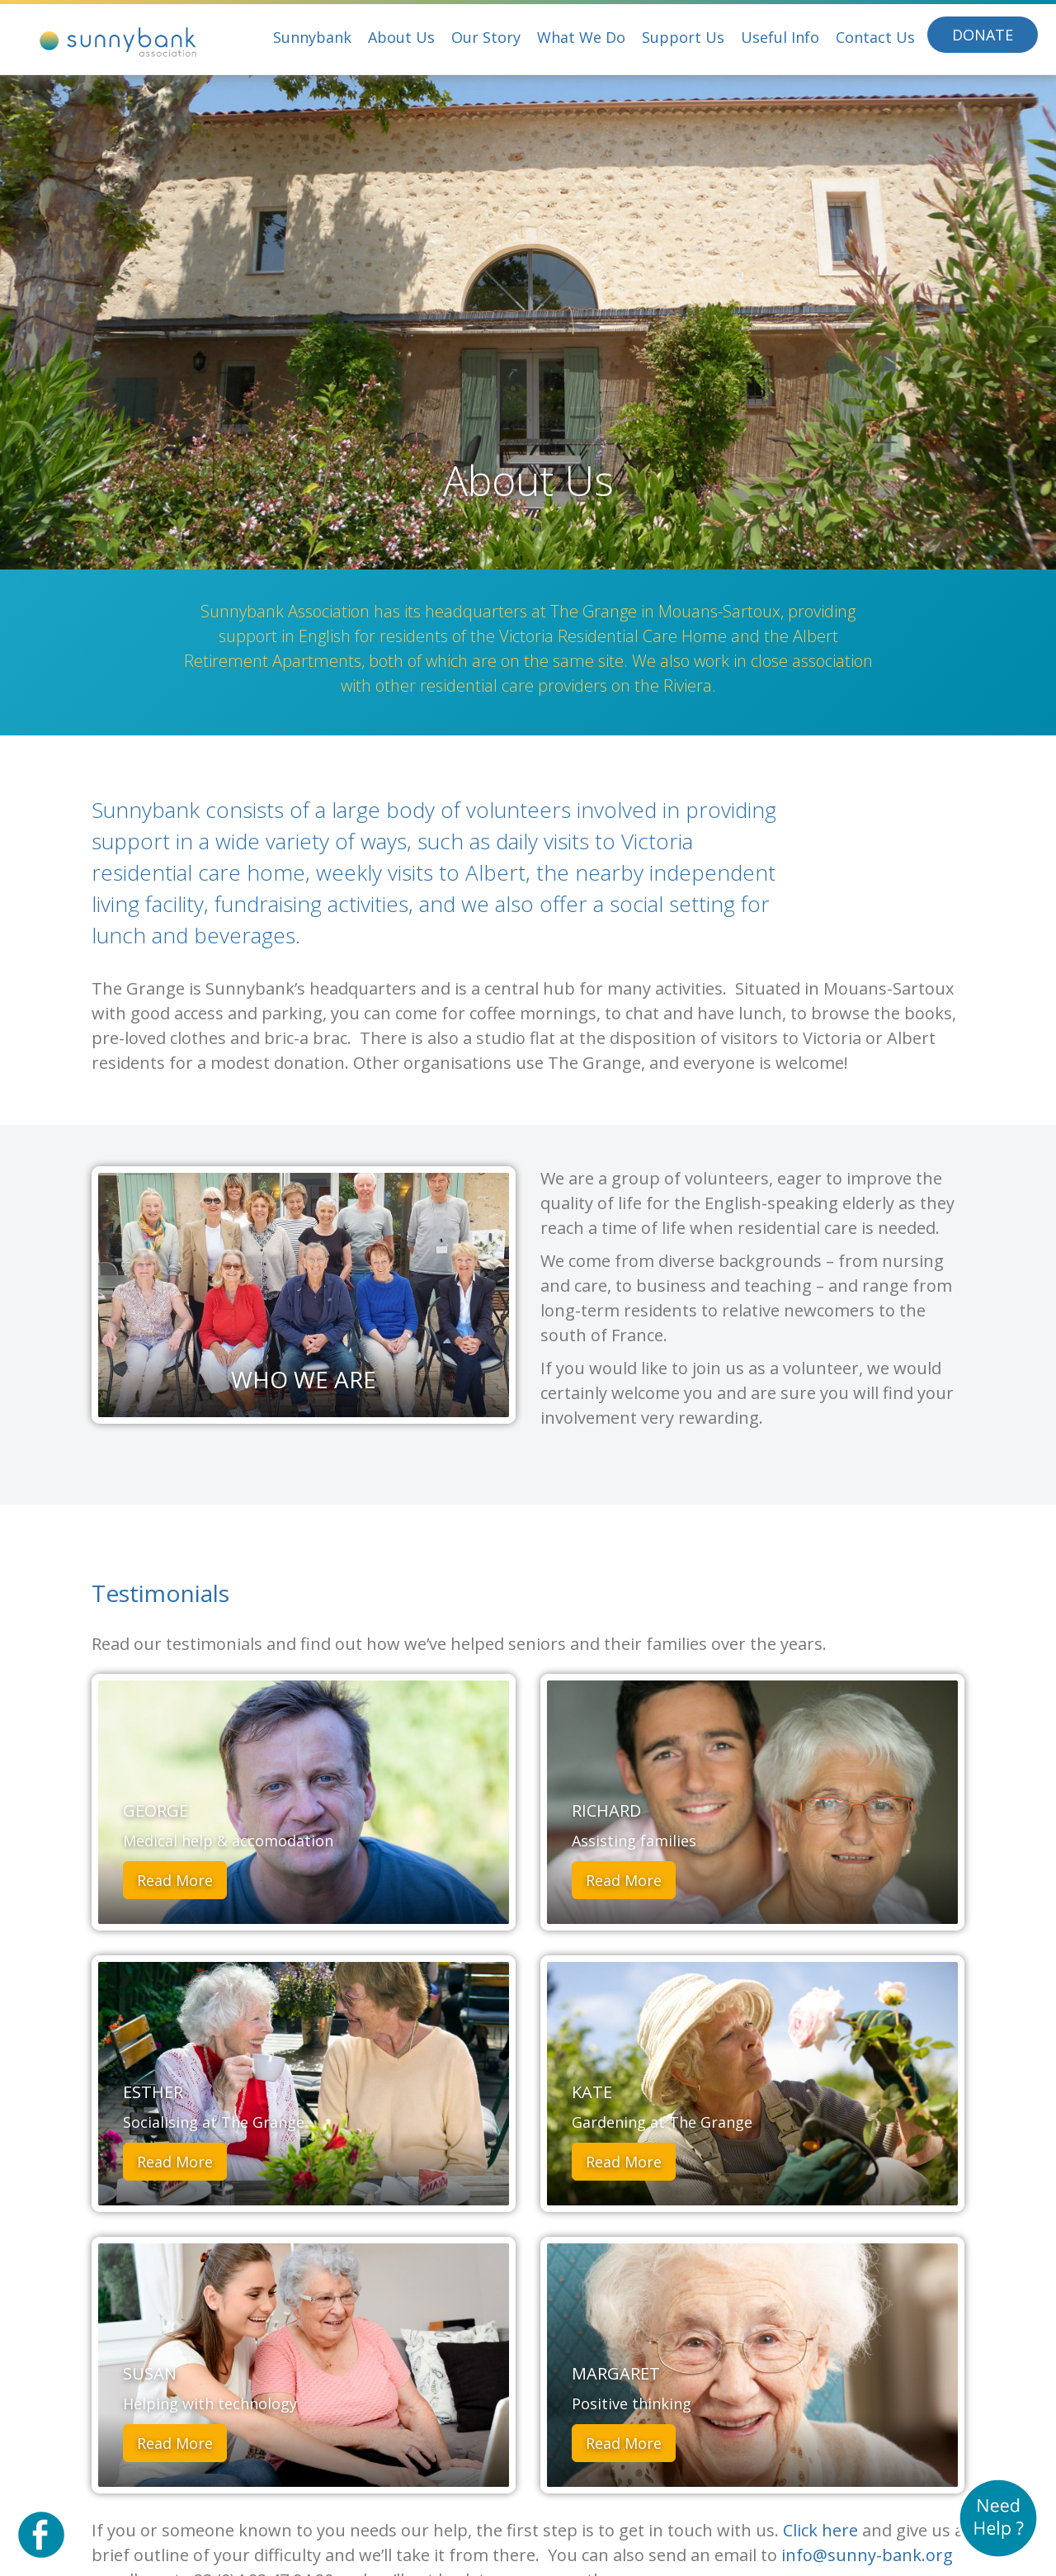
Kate (592, 2092)
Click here (820, 2530)
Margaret (616, 2373)
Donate (982, 35)
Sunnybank (312, 37)
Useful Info (780, 37)
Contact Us (875, 37)
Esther (153, 2092)
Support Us (683, 37)
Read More (175, 1880)
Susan (150, 2373)
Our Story (486, 37)
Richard (606, 1810)
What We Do (581, 37)
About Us (401, 37)
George (155, 1810)
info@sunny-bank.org (867, 2555)
